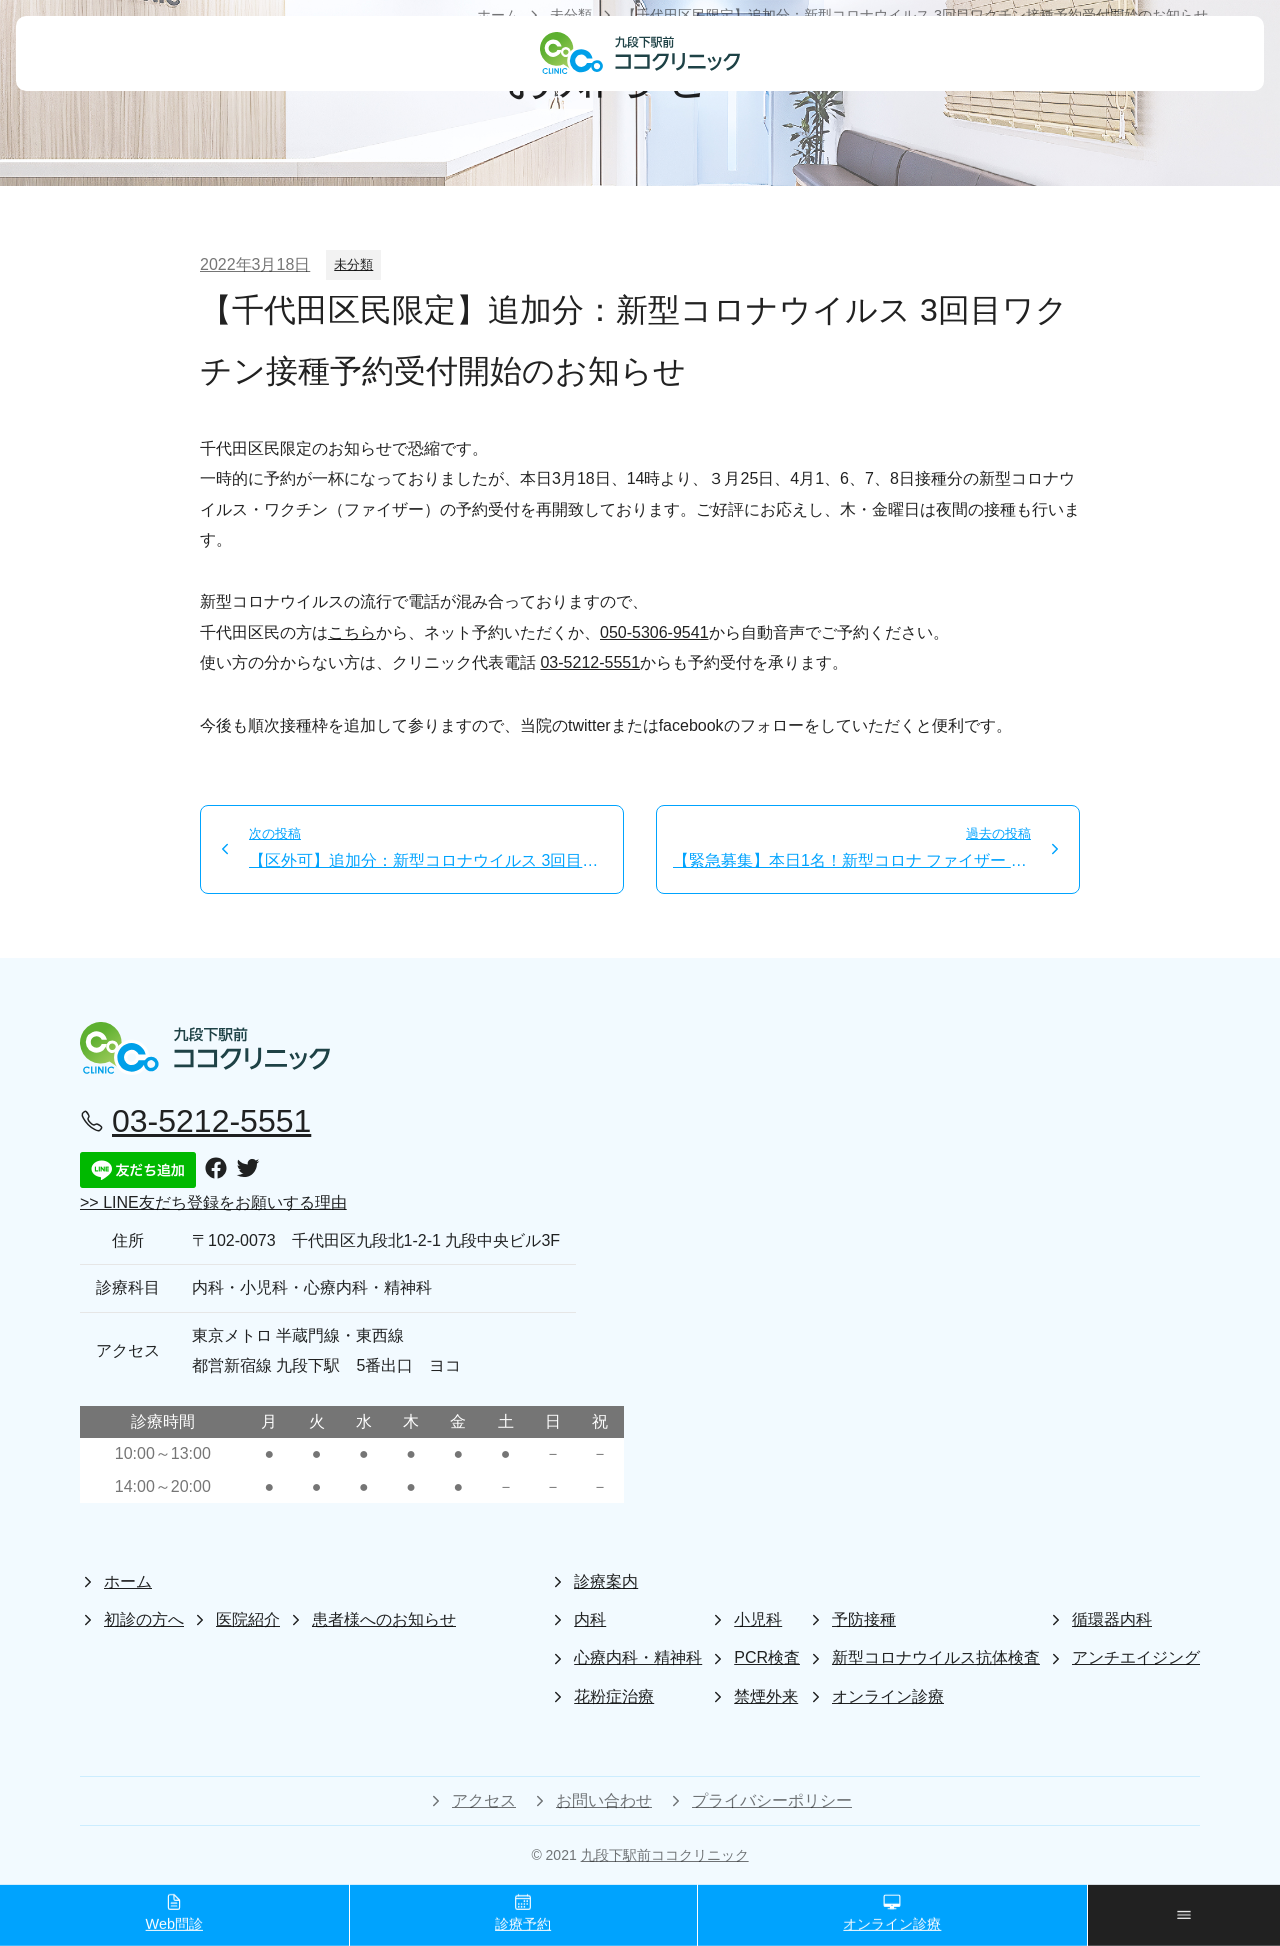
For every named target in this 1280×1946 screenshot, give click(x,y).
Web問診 (174, 1912)
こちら (352, 632)
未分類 (353, 264)
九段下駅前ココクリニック (665, 1855)
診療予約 (523, 1912)
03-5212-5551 (590, 662)
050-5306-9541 (654, 632)
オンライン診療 (892, 1912)
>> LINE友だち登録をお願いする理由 (213, 1202)
